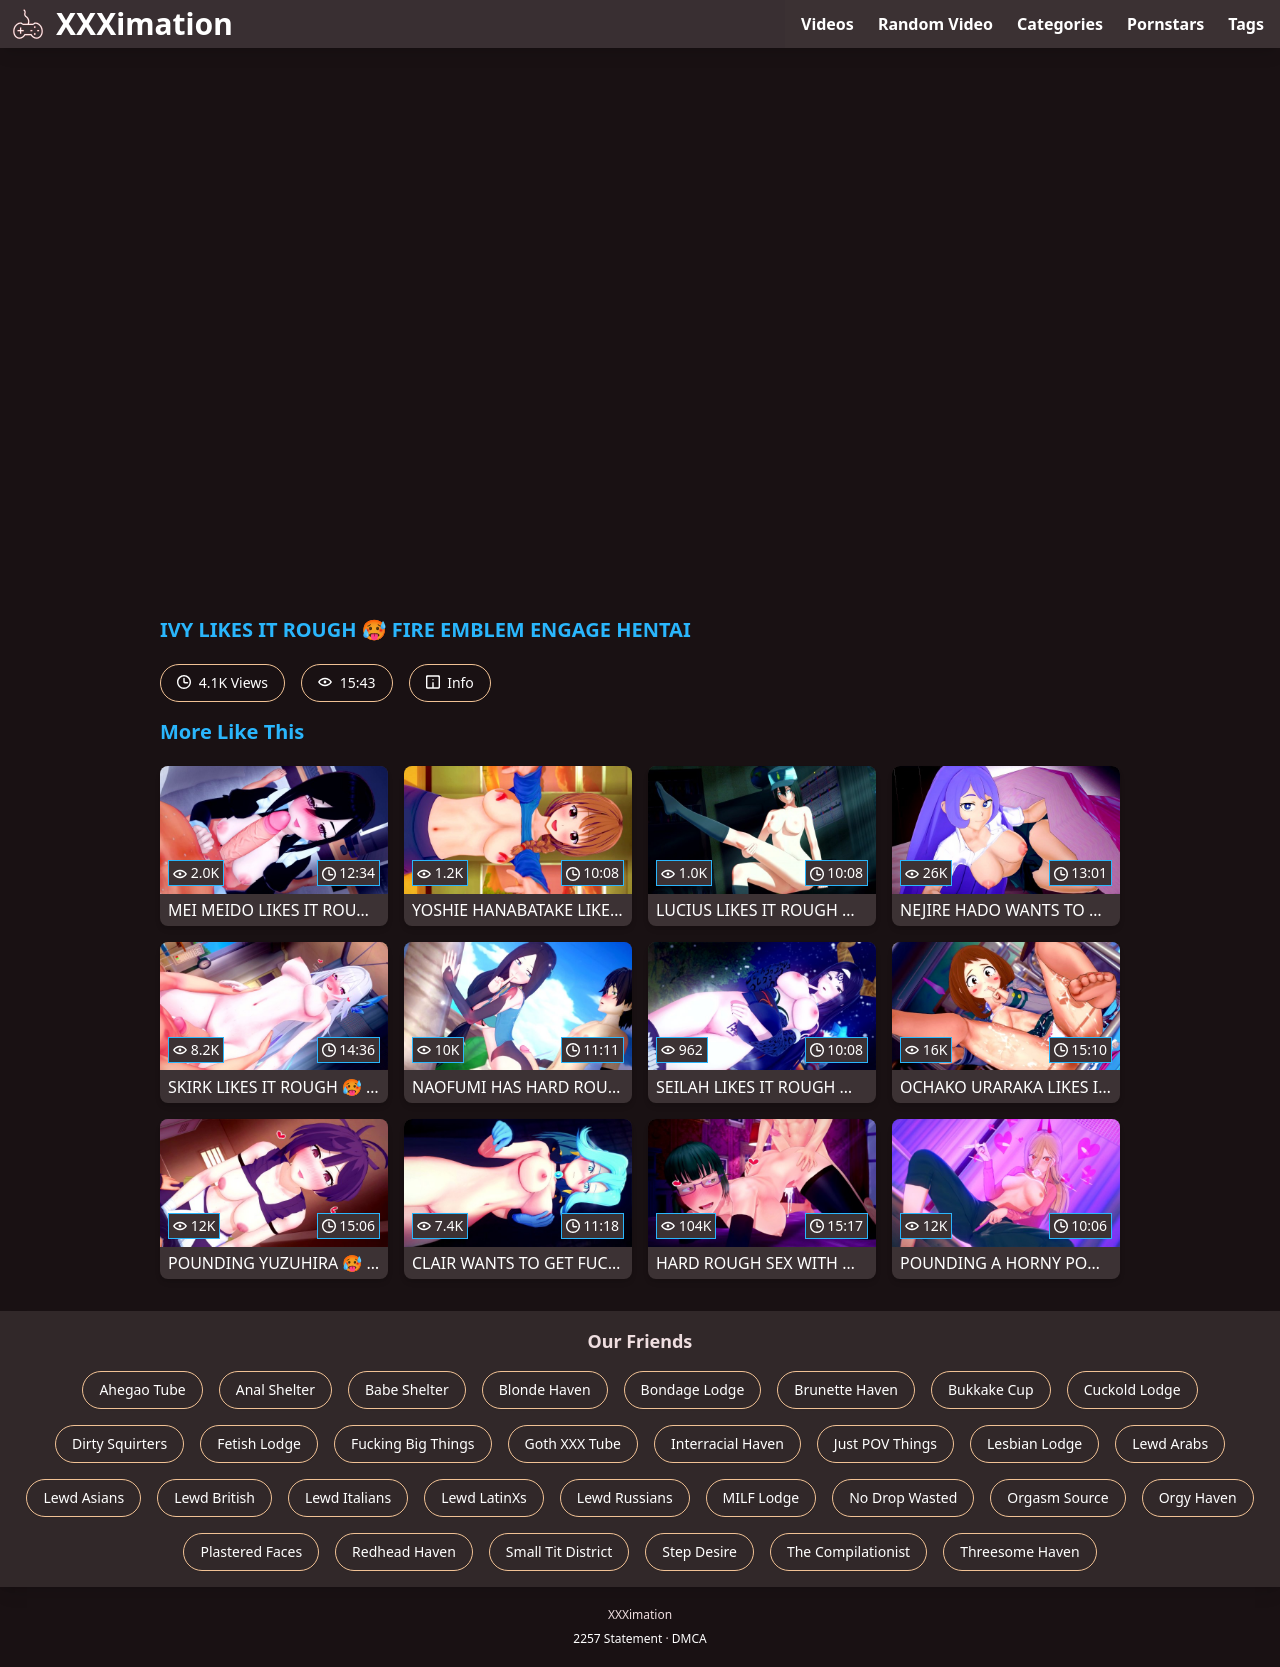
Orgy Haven (1198, 1497)
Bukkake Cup (991, 1389)
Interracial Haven (727, 1443)
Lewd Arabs (1170, 1443)
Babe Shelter (407, 1389)
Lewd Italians (348, 1497)
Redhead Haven (404, 1551)
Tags (1246, 24)
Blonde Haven (545, 1389)
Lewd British (214, 1497)
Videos (827, 24)
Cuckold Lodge (1132, 1389)
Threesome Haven (1019, 1551)
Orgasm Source (1057, 1497)
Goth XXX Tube (573, 1443)
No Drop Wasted (903, 1497)
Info (450, 682)
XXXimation (122, 23)
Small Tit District (559, 1551)
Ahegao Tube (142, 1389)
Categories (1060, 24)
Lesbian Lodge (1034, 1443)
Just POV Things (885, 1443)
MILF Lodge (761, 1497)
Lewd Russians (625, 1497)
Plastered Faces (251, 1551)
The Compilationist (848, 1551)
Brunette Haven (846, 1389)
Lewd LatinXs (484, 1497)
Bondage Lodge (693, 1389)
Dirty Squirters (119, 1443)
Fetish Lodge (259, 1443)
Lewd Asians (83, 1497)
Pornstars (1165, 24)
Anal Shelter (275, 1389)
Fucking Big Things (413, 1443)
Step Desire (699, 1551)
